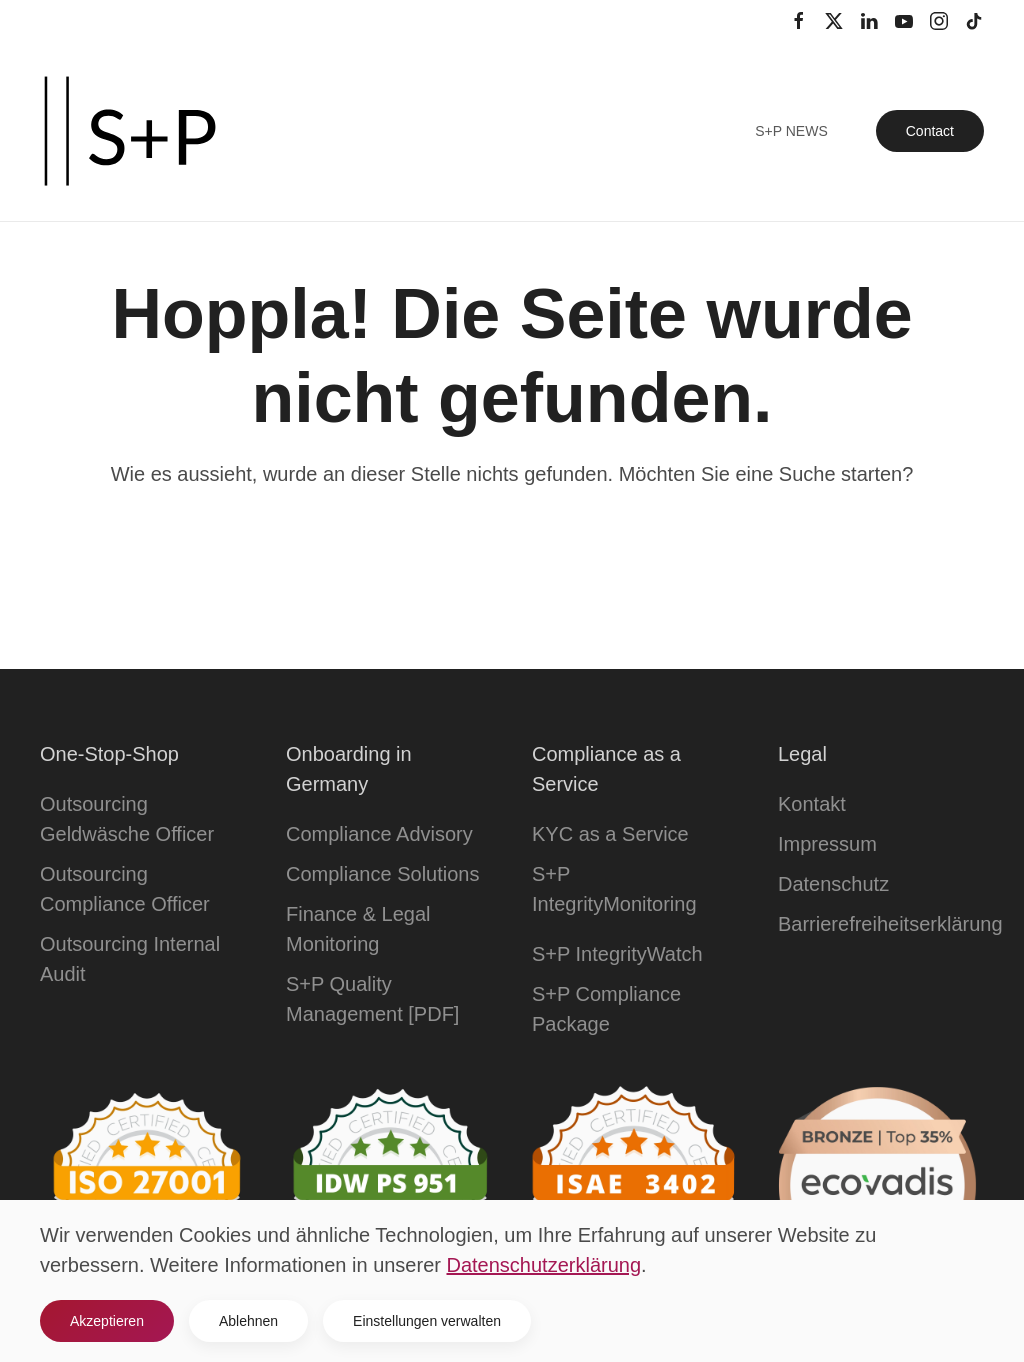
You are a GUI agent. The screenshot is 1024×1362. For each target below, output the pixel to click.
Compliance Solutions (382, 874)
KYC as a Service (610, 834)
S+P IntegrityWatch (617, 954)
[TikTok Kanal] (974, 20)
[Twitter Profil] (834, 20)
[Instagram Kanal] (939, 20)
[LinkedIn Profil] (869, 20)
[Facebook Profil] (799, 20)
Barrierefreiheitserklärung (890, 924)
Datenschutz (833, 884)
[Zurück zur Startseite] (130, 131)
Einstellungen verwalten (427, 1321)
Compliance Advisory (379, 834)
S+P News (791, 131)
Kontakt (812, 804)
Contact (930, 131)
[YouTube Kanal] (904, 20)
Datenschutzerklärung (544, 1265)
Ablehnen (248, 1321)
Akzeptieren (107, 1321)
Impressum (827, 844)
